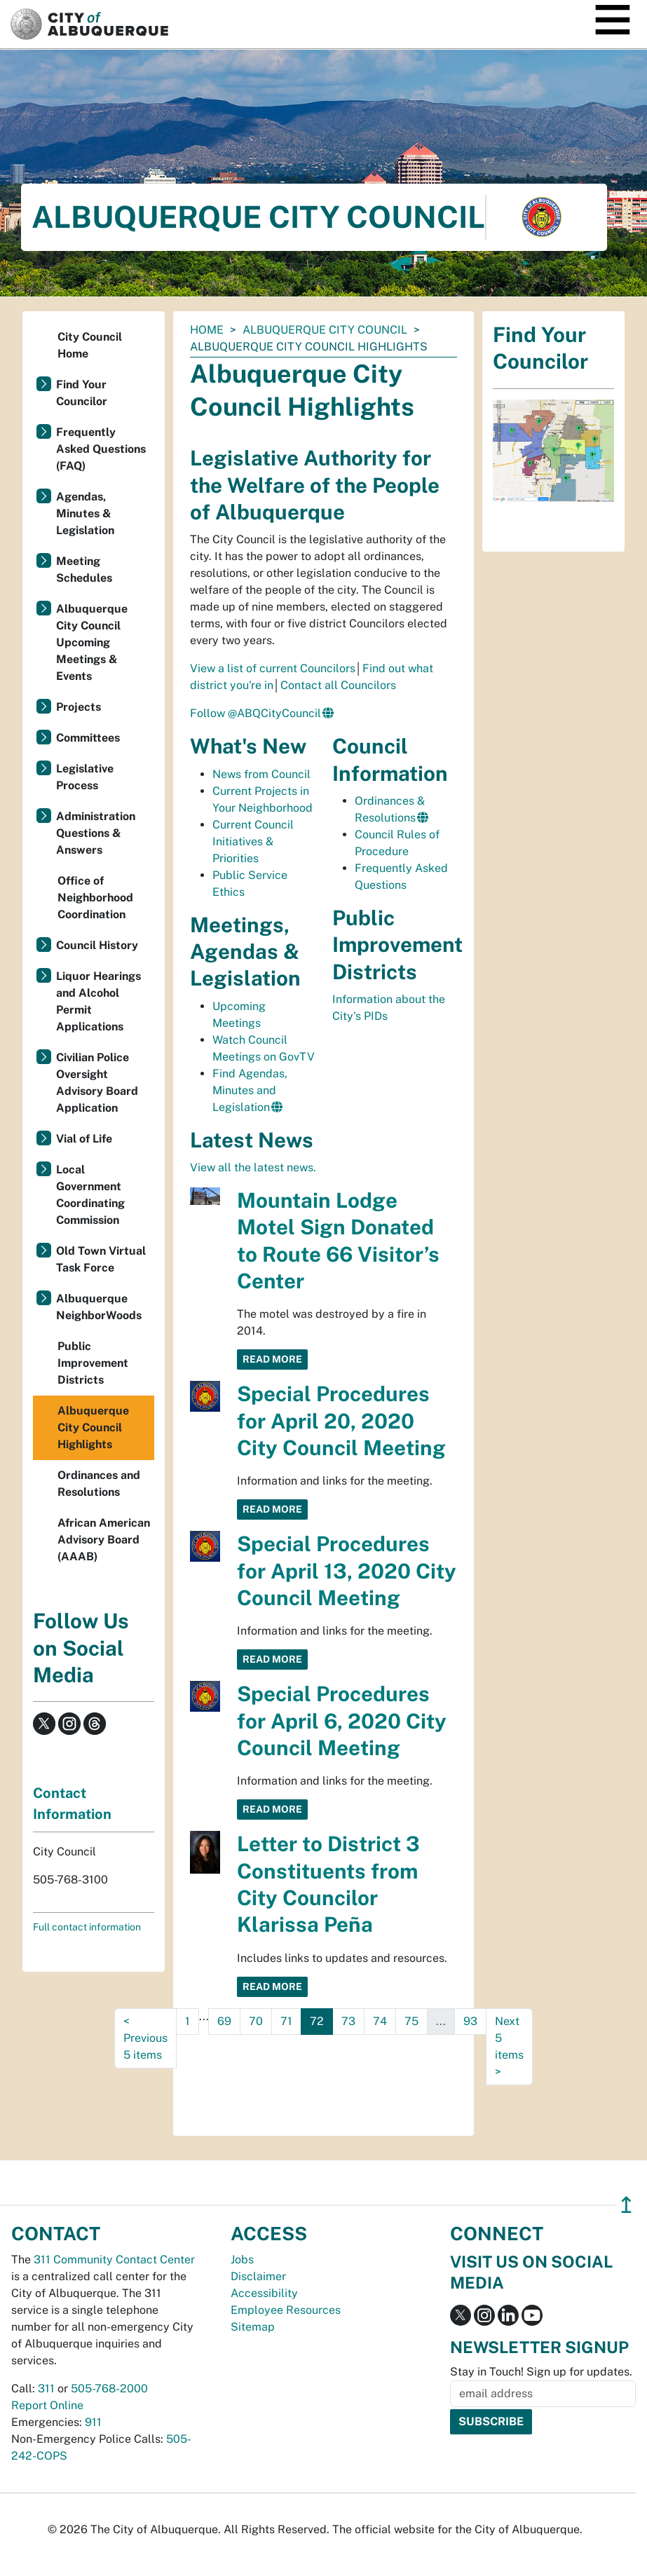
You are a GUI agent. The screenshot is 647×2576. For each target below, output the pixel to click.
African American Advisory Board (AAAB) (103, 1539)
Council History (97, 945)
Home (207, 329)
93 (470, 2021)
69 (224, 2021)
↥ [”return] (626, 2205)
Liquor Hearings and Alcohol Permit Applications (98, 1001)
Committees (88, 737)
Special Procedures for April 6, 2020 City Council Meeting (342, 1721)
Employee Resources (286, 2310)
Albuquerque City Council (325, 329)
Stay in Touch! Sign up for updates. (541, 2371)
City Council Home (89, 345)
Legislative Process (85, 777)
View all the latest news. (253, 1167)
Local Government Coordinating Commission (90, 1195)
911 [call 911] (93, 2422)
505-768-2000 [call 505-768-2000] (109, 2388)
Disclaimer (258, 2276)
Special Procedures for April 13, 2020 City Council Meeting (346, 1571)
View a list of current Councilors (272, 668)
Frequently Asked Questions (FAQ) (101, 448)
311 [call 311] (46, 2388)
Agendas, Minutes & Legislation (85, 513)
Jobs (242, 2259)
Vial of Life (84, 1138)
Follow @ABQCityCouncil (255, 713)
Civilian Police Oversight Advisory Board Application (97, 1083)
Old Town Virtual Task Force (101, 1259)
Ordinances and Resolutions (98, 1483)
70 (256, 2021)
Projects (78, 707)
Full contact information (87, 1927)
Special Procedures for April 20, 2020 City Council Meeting (341, 1421)
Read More (272, 1359)
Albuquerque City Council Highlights (93, 1427)
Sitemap (253, 2326)
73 (348, 2021)
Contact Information (72, 1803)
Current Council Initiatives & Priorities (253, 841)
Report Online (47, 2405)
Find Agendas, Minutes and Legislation (249, 1090)
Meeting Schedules (84, 569)
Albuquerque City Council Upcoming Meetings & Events (92, 642)
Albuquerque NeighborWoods (99, 1307)
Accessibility (264, 2293)
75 (411, 2021)
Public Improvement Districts (92, 1363)
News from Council (261, 774)
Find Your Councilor (81, 393)
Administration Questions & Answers (95, 833)
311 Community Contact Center (114, 2259)
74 (380, 2021)
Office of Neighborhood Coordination (95, 897)
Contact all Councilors (338, 685)
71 (286, 2021)
